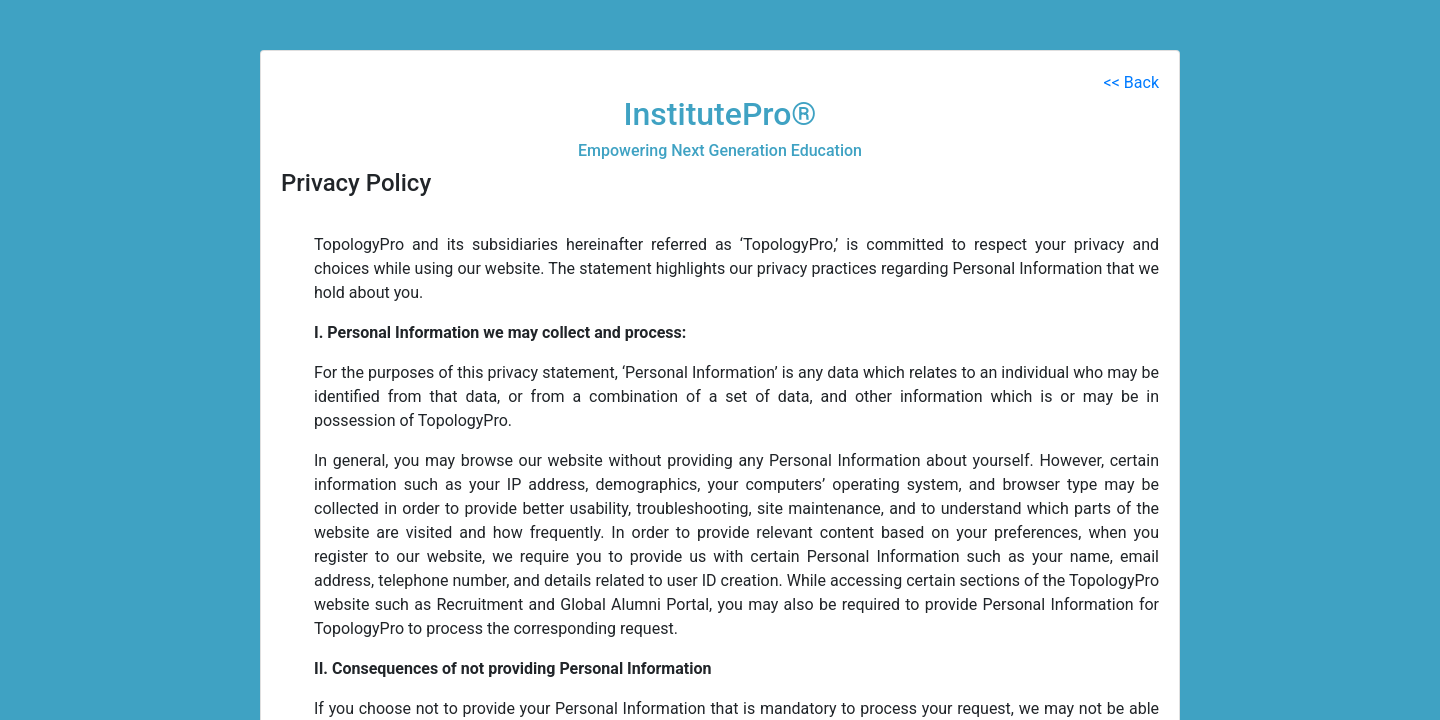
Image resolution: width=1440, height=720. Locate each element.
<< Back (1131, 82)
